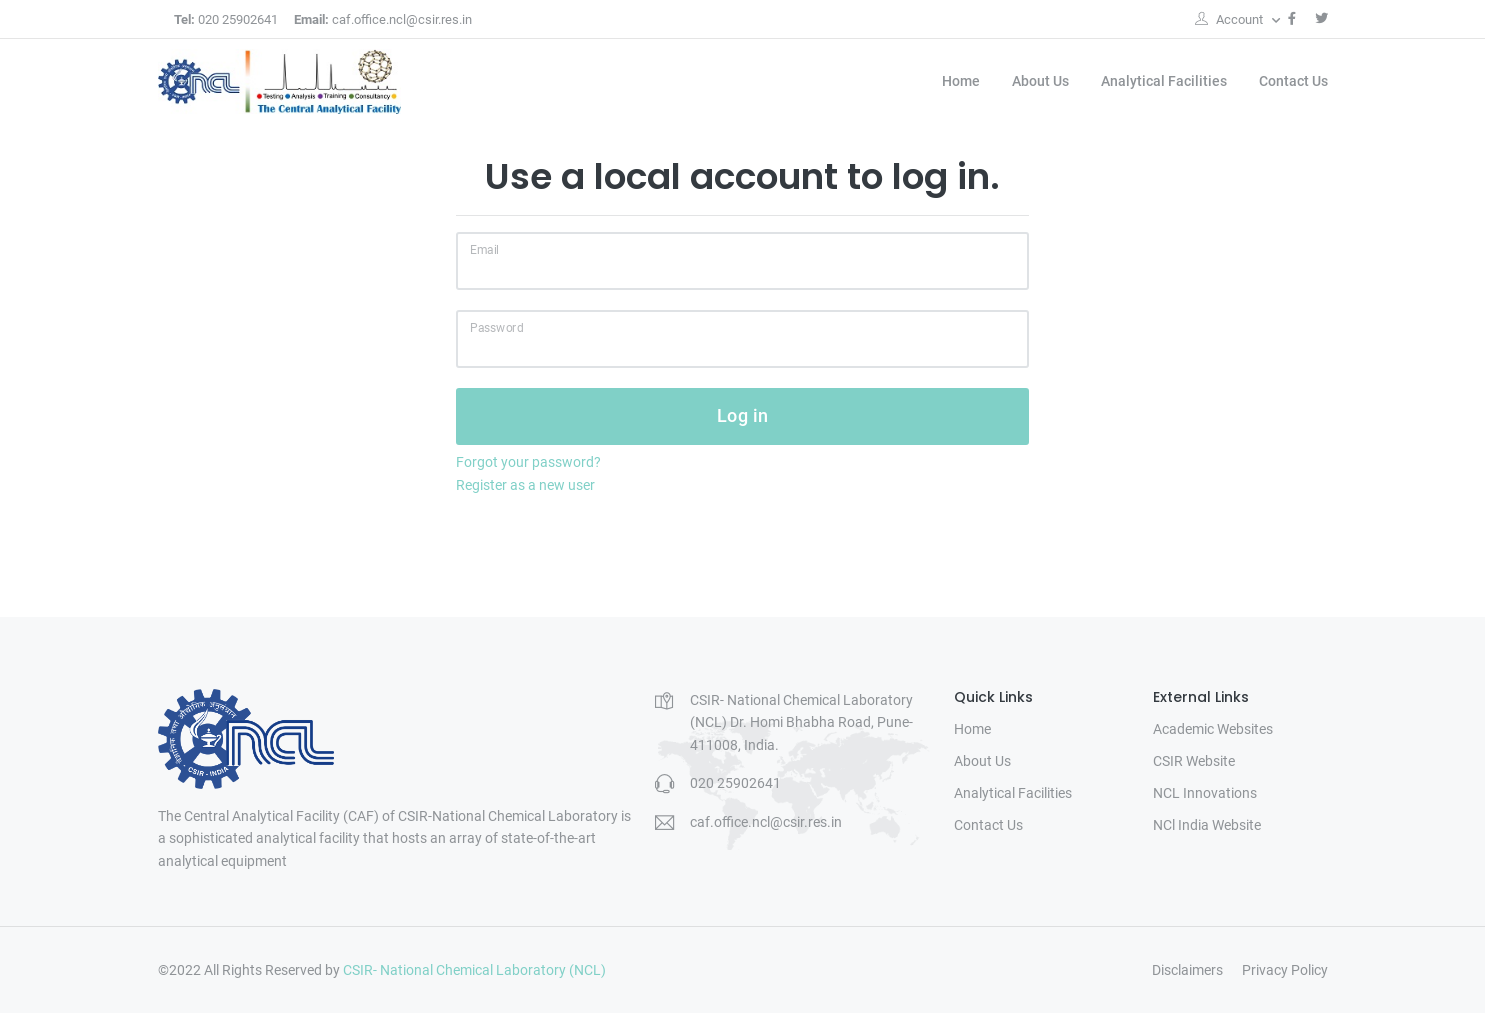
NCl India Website (1207, 825)
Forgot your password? (528, 462)
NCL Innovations (1205, 793)
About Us (1040, 81)
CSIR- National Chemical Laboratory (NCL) (474, 970)
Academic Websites (1213, 729)
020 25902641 (226, 19)
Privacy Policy (1285, 970)
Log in (743, 416)
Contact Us (1293, 81)
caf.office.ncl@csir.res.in (383, 19)
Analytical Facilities (1164, 81)
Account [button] (1230, 19)
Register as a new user (525, 485)
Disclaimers (1187, 970)
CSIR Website (1194, 761)
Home (961, 81)
